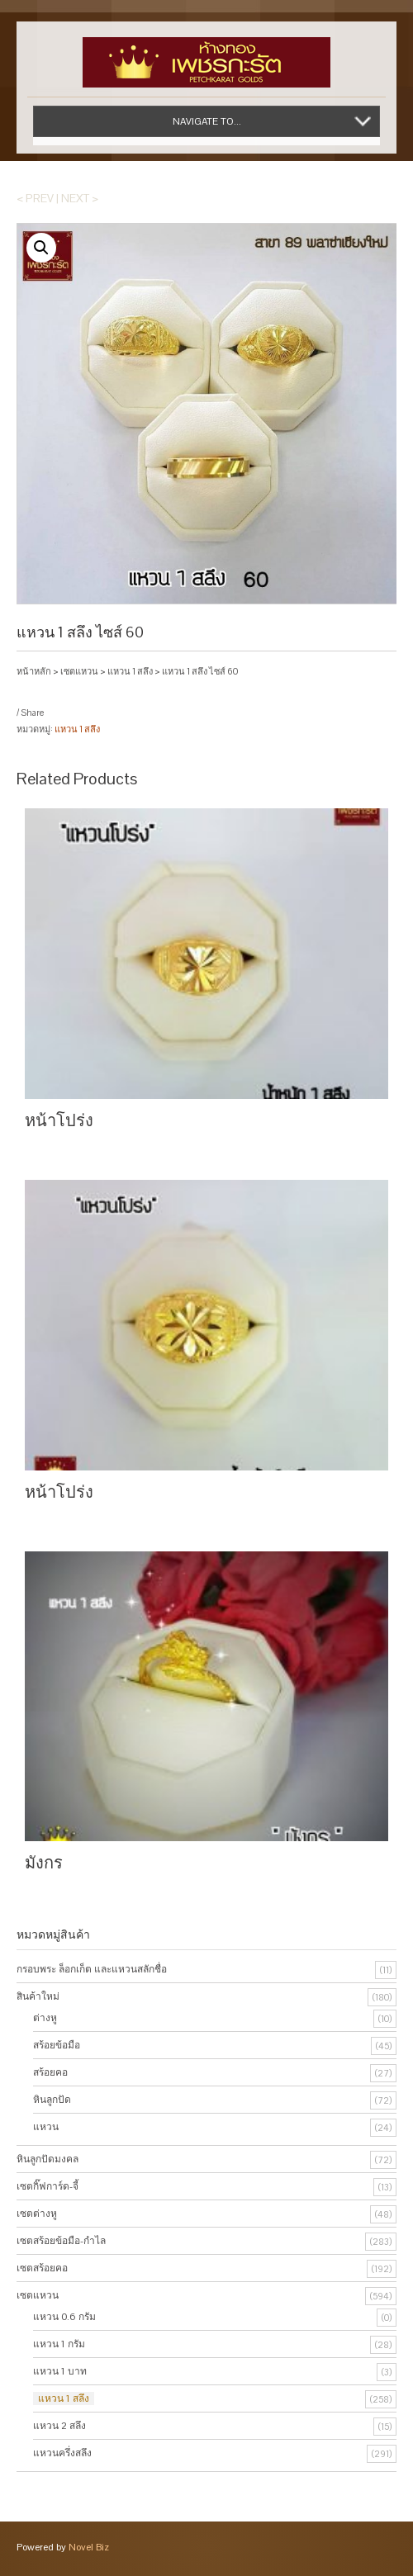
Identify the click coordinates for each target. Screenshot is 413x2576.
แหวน (46, 2126)
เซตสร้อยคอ (42, 2268)
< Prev (35, 198)
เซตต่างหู (37, 2213)
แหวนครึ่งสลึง (62, 2453)
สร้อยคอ (50, 2072)
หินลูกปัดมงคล (47, 2159)
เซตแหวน (79, 671)
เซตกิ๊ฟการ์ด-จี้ (47, 2186)
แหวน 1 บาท (60, 2371)
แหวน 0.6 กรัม (64, 2316)
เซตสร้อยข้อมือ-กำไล (61, 2240)
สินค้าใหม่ (38, 1996)
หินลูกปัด (52, 2099)
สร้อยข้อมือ (56, 2045)
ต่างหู (45, 2017)
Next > (79, 198)
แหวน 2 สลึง (59, 2425)
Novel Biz (89, 2547)
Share (32, 712)
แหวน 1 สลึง (130, 671)
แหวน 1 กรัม (59, 2344)
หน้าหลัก (34, 671)
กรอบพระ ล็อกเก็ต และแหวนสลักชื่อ (92, 1969)
